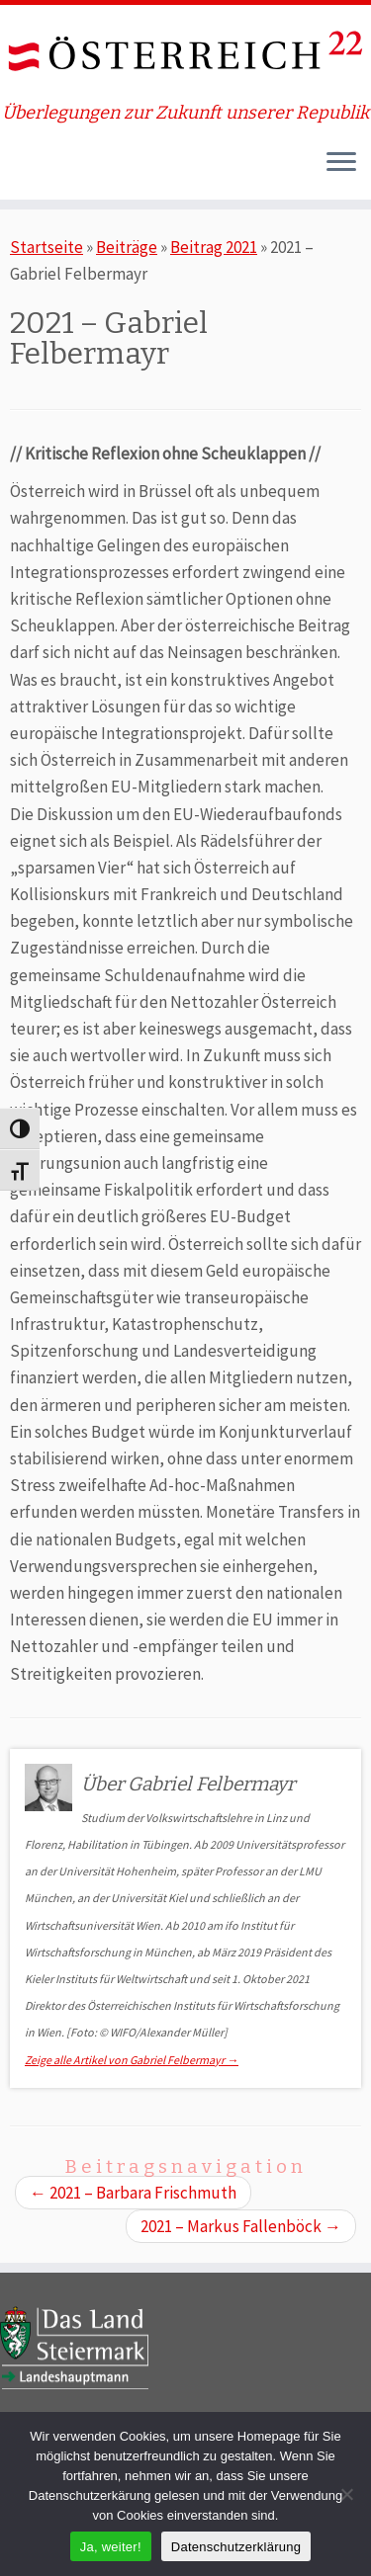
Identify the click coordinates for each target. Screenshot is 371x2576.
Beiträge (126, 247)
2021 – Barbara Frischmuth (133, 2192)
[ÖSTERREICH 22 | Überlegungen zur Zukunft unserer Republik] (185, 54)
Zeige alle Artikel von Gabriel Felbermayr (131, 2059)
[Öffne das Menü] (341, 164)
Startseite (46, 247)
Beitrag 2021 (213, 247)
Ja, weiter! (110, 2546)
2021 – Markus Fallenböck (240, 2226)
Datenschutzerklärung (236, 2546)
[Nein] (346, 2494)
